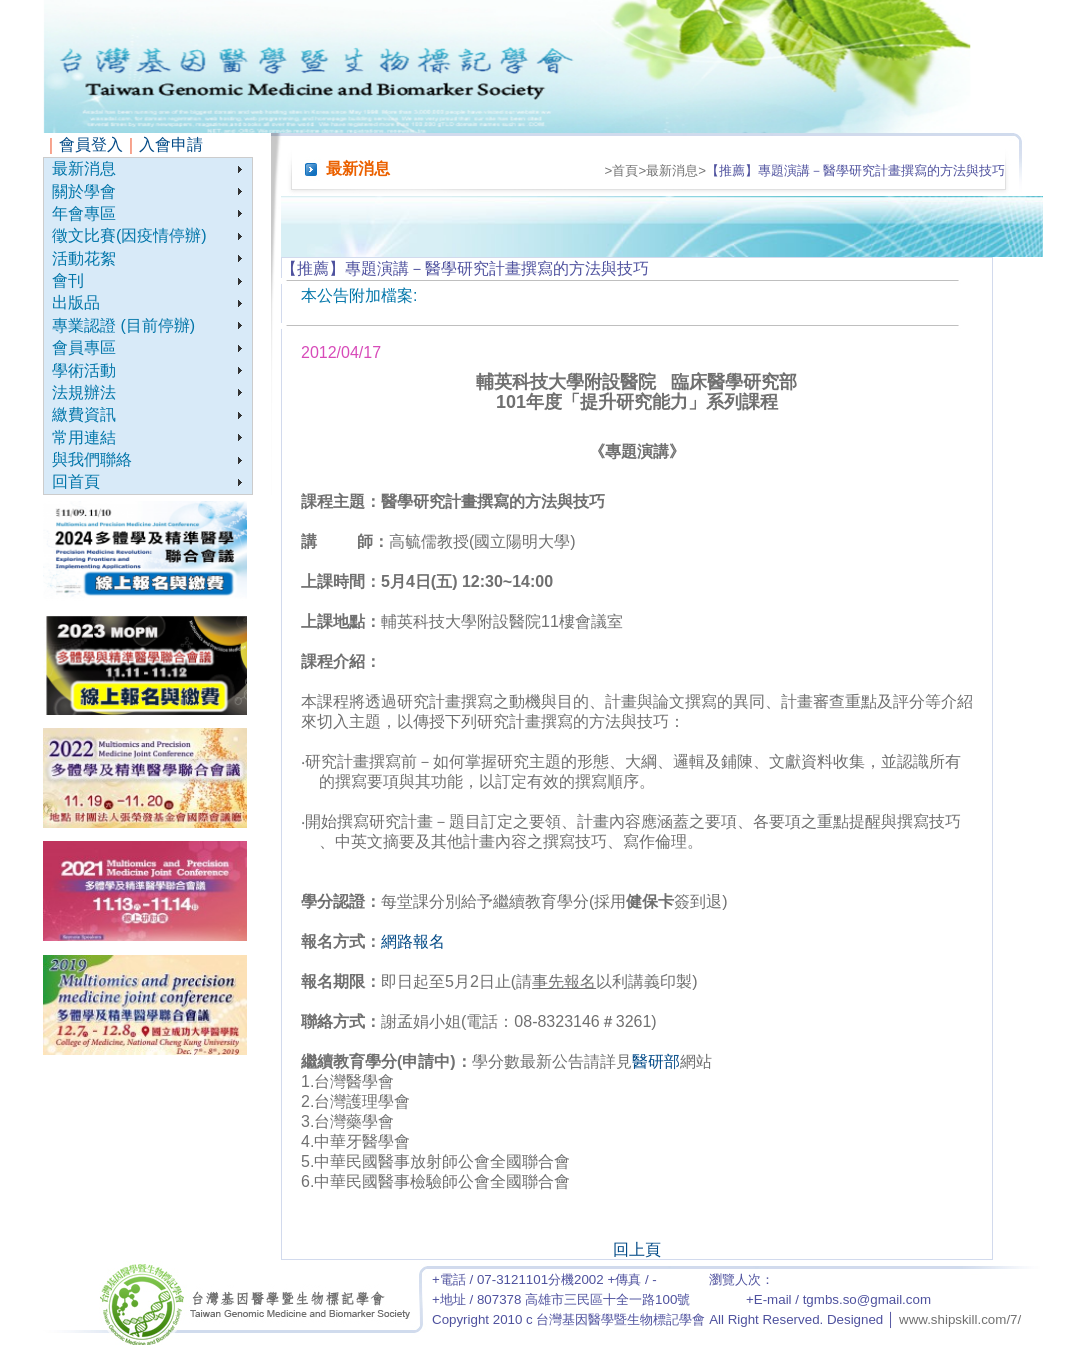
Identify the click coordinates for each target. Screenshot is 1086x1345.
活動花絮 (84, 258)
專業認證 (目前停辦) (123, 325)
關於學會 (84, 191)
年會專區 (84, 213)
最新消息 (84, 168)
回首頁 (76, 481)
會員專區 (84, 347)
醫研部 (656, 1061)
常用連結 (84, 437)
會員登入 (91, 144)
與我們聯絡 (92, 459)
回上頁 (637, 1249)
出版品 (76, 302)
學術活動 (84, 370)
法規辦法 (84, 392)
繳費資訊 (84, 414)
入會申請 (171, 144)
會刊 (68, 280)
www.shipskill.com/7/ (960, 1319)
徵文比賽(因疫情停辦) (129, 235)
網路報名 (413, 941)
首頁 (625, 170)
